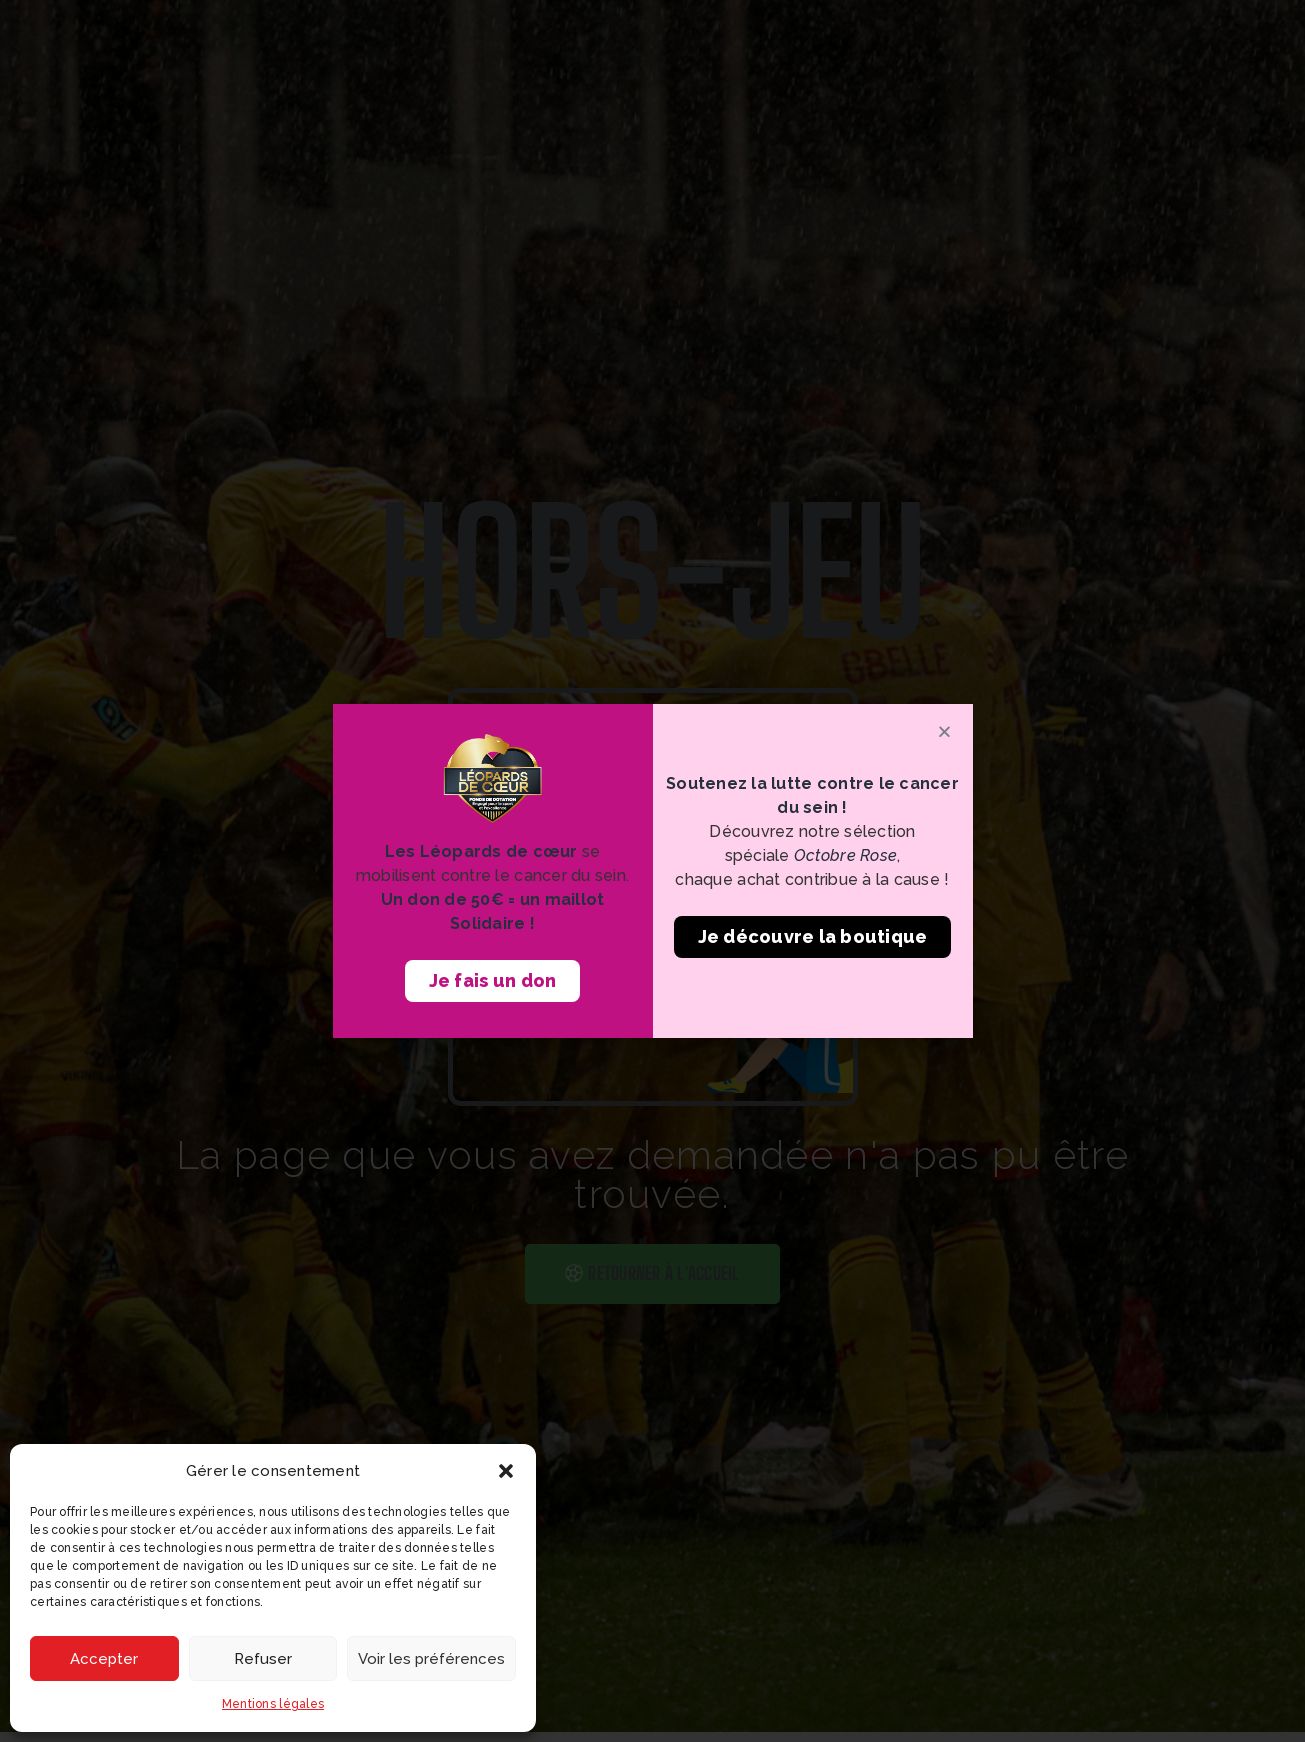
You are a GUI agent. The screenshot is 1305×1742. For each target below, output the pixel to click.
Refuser (263, 1659)
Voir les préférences (431, 1659)
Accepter (104, 1659)
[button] (506, 1471)
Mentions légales (273, 1704)
